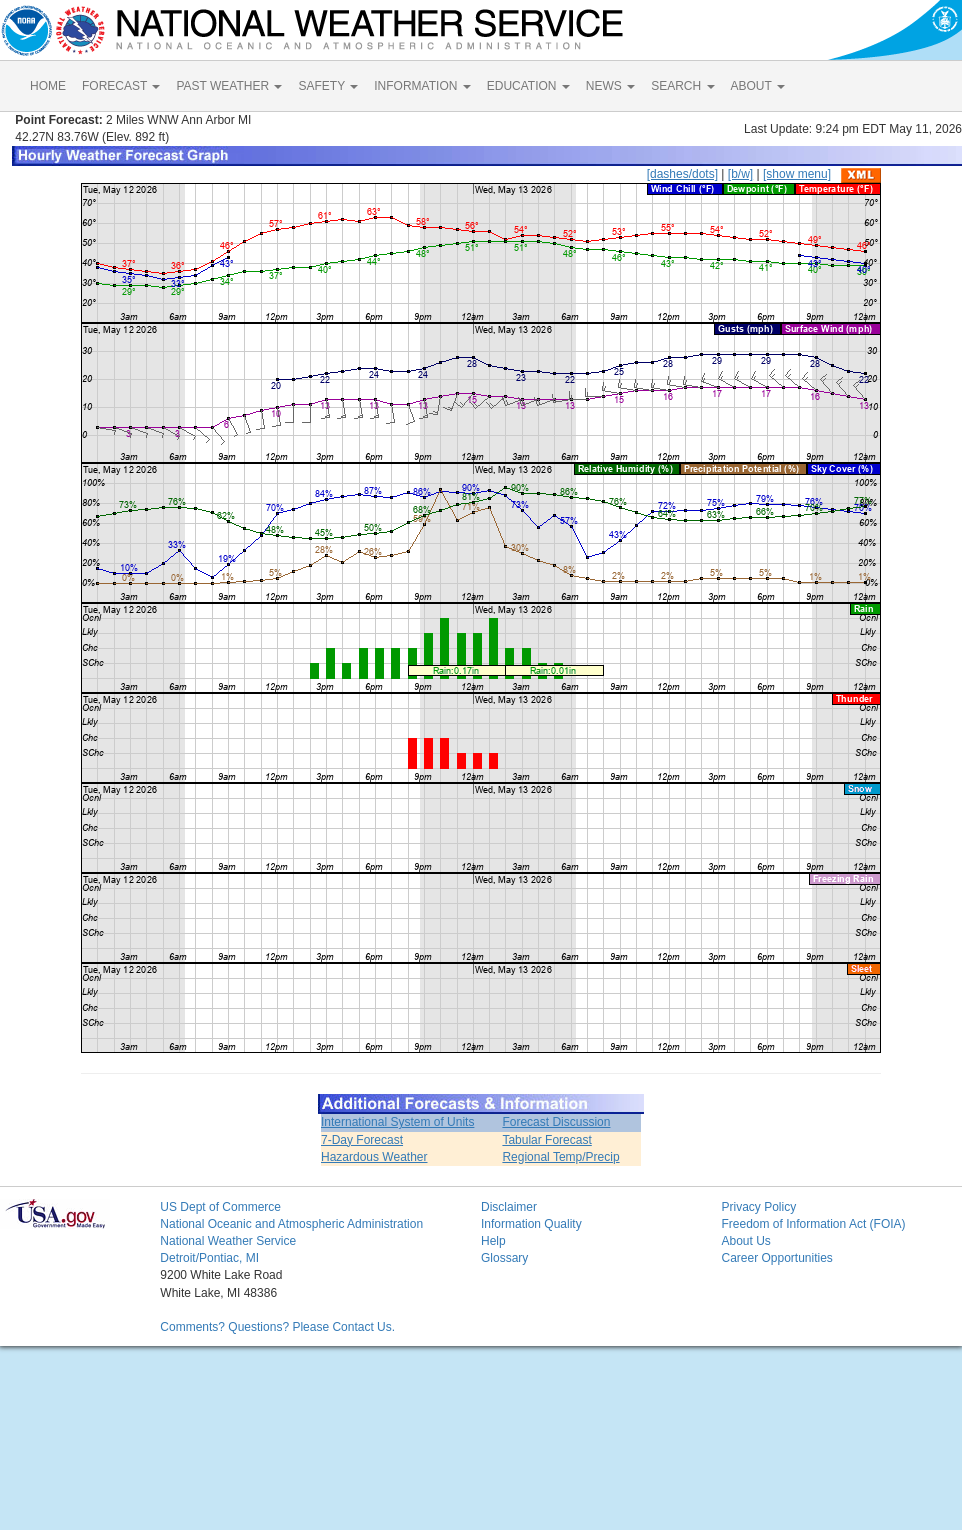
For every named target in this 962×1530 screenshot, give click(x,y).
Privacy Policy (758, 1207)
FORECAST (121, 86)
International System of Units (397, 1122)
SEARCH (682, 86)
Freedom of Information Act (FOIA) (813, 1224)
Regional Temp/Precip (560, 1157)
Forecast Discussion (556, 1122)
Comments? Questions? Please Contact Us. (277, 1327)
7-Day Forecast (362, 1140)
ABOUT (758, 86)
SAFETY (328, 86)
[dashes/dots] (682, 174)
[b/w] (740, 174)
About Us (745, 1241)
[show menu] (797, 174)
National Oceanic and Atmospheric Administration (291, 1224)
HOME (48, 86)
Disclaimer (509, 1207)
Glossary (504, 1258)
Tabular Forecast (546, 1140)
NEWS (610, 86)
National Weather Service (228, 1241)
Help (493, 1241)
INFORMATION (422, 86)
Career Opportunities (776, 1258)
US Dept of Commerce (220, 1207)
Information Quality (531, 1224)
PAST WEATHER (229, 86)
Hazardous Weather (374, 1157)
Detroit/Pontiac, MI (209, 1258)
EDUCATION (528, 86)
